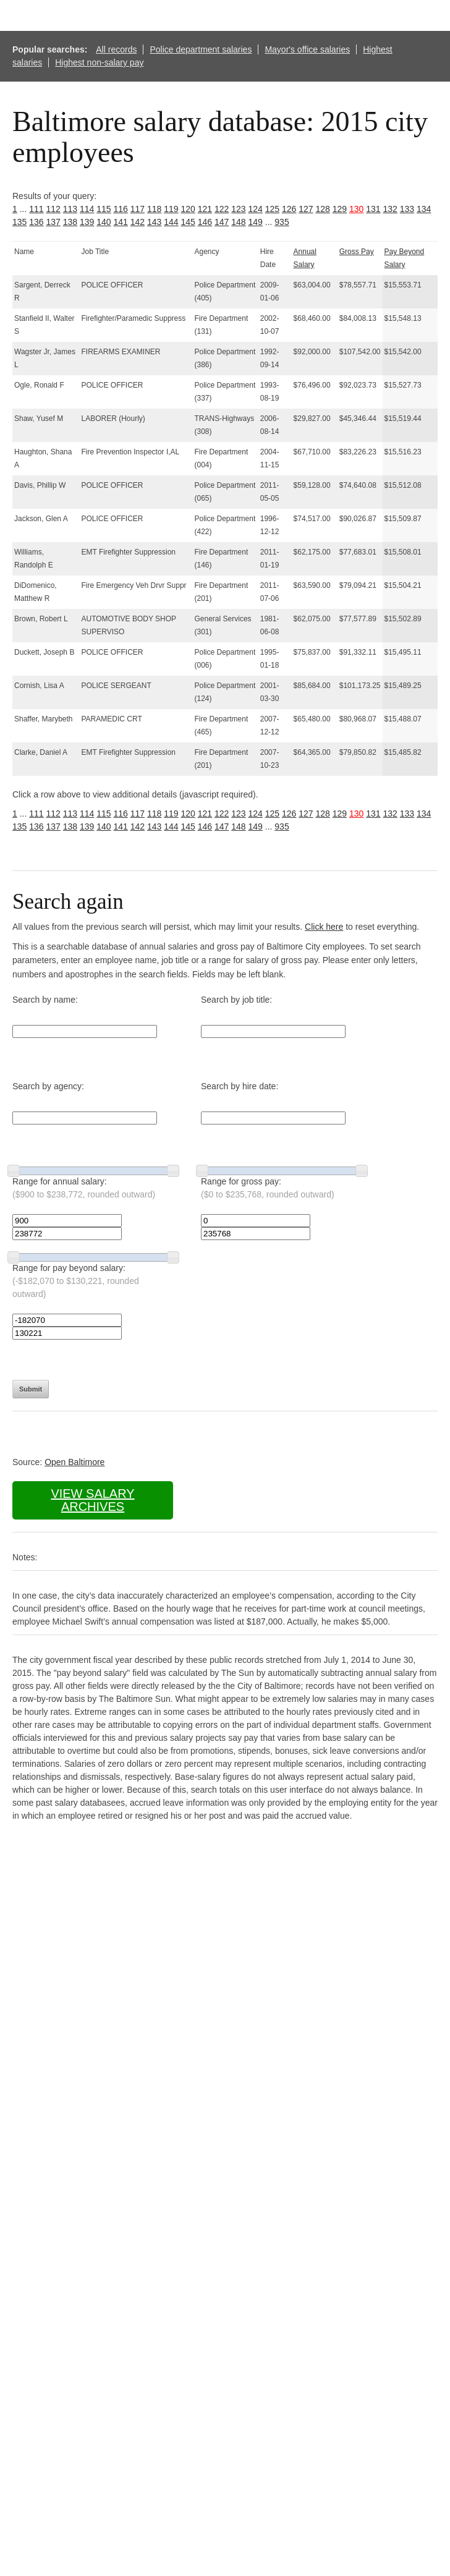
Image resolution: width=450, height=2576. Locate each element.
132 (390, 209)
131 (373, 209)
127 (306, 209)
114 (87, 209)
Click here (324, 927)
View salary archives (92, 1500)
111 (36, 209)
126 (289, 209)
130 (356, 209)
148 (238, 222)
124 (255, 209)
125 (272, 209)
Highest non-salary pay (99, 62)
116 (121, 209)
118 (154, 209)
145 (188, 222)
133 (407, 209)
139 (87, 222)
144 (171, 222)
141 (121, 222)
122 (221, 209)
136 (36, 222)
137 (53, 222)
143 (154, 222)
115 (103, 209)
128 (323, 209)
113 (70, 209)
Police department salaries (201, 49)
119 (171, 209)
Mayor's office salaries (307, 49)
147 (221, 222)
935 (281, 222)
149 (255, 222)
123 (238, 209)
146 (205, 222)
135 (19, 222)
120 (188, 209)
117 (137, 209)
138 (70, 222)
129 (340, 209)
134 (424, 209)
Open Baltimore (74, 1462)
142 (137, 222)
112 (53, 209)
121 (205, 209)
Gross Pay (356, 251)
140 (103, 222)
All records (116, 49)
